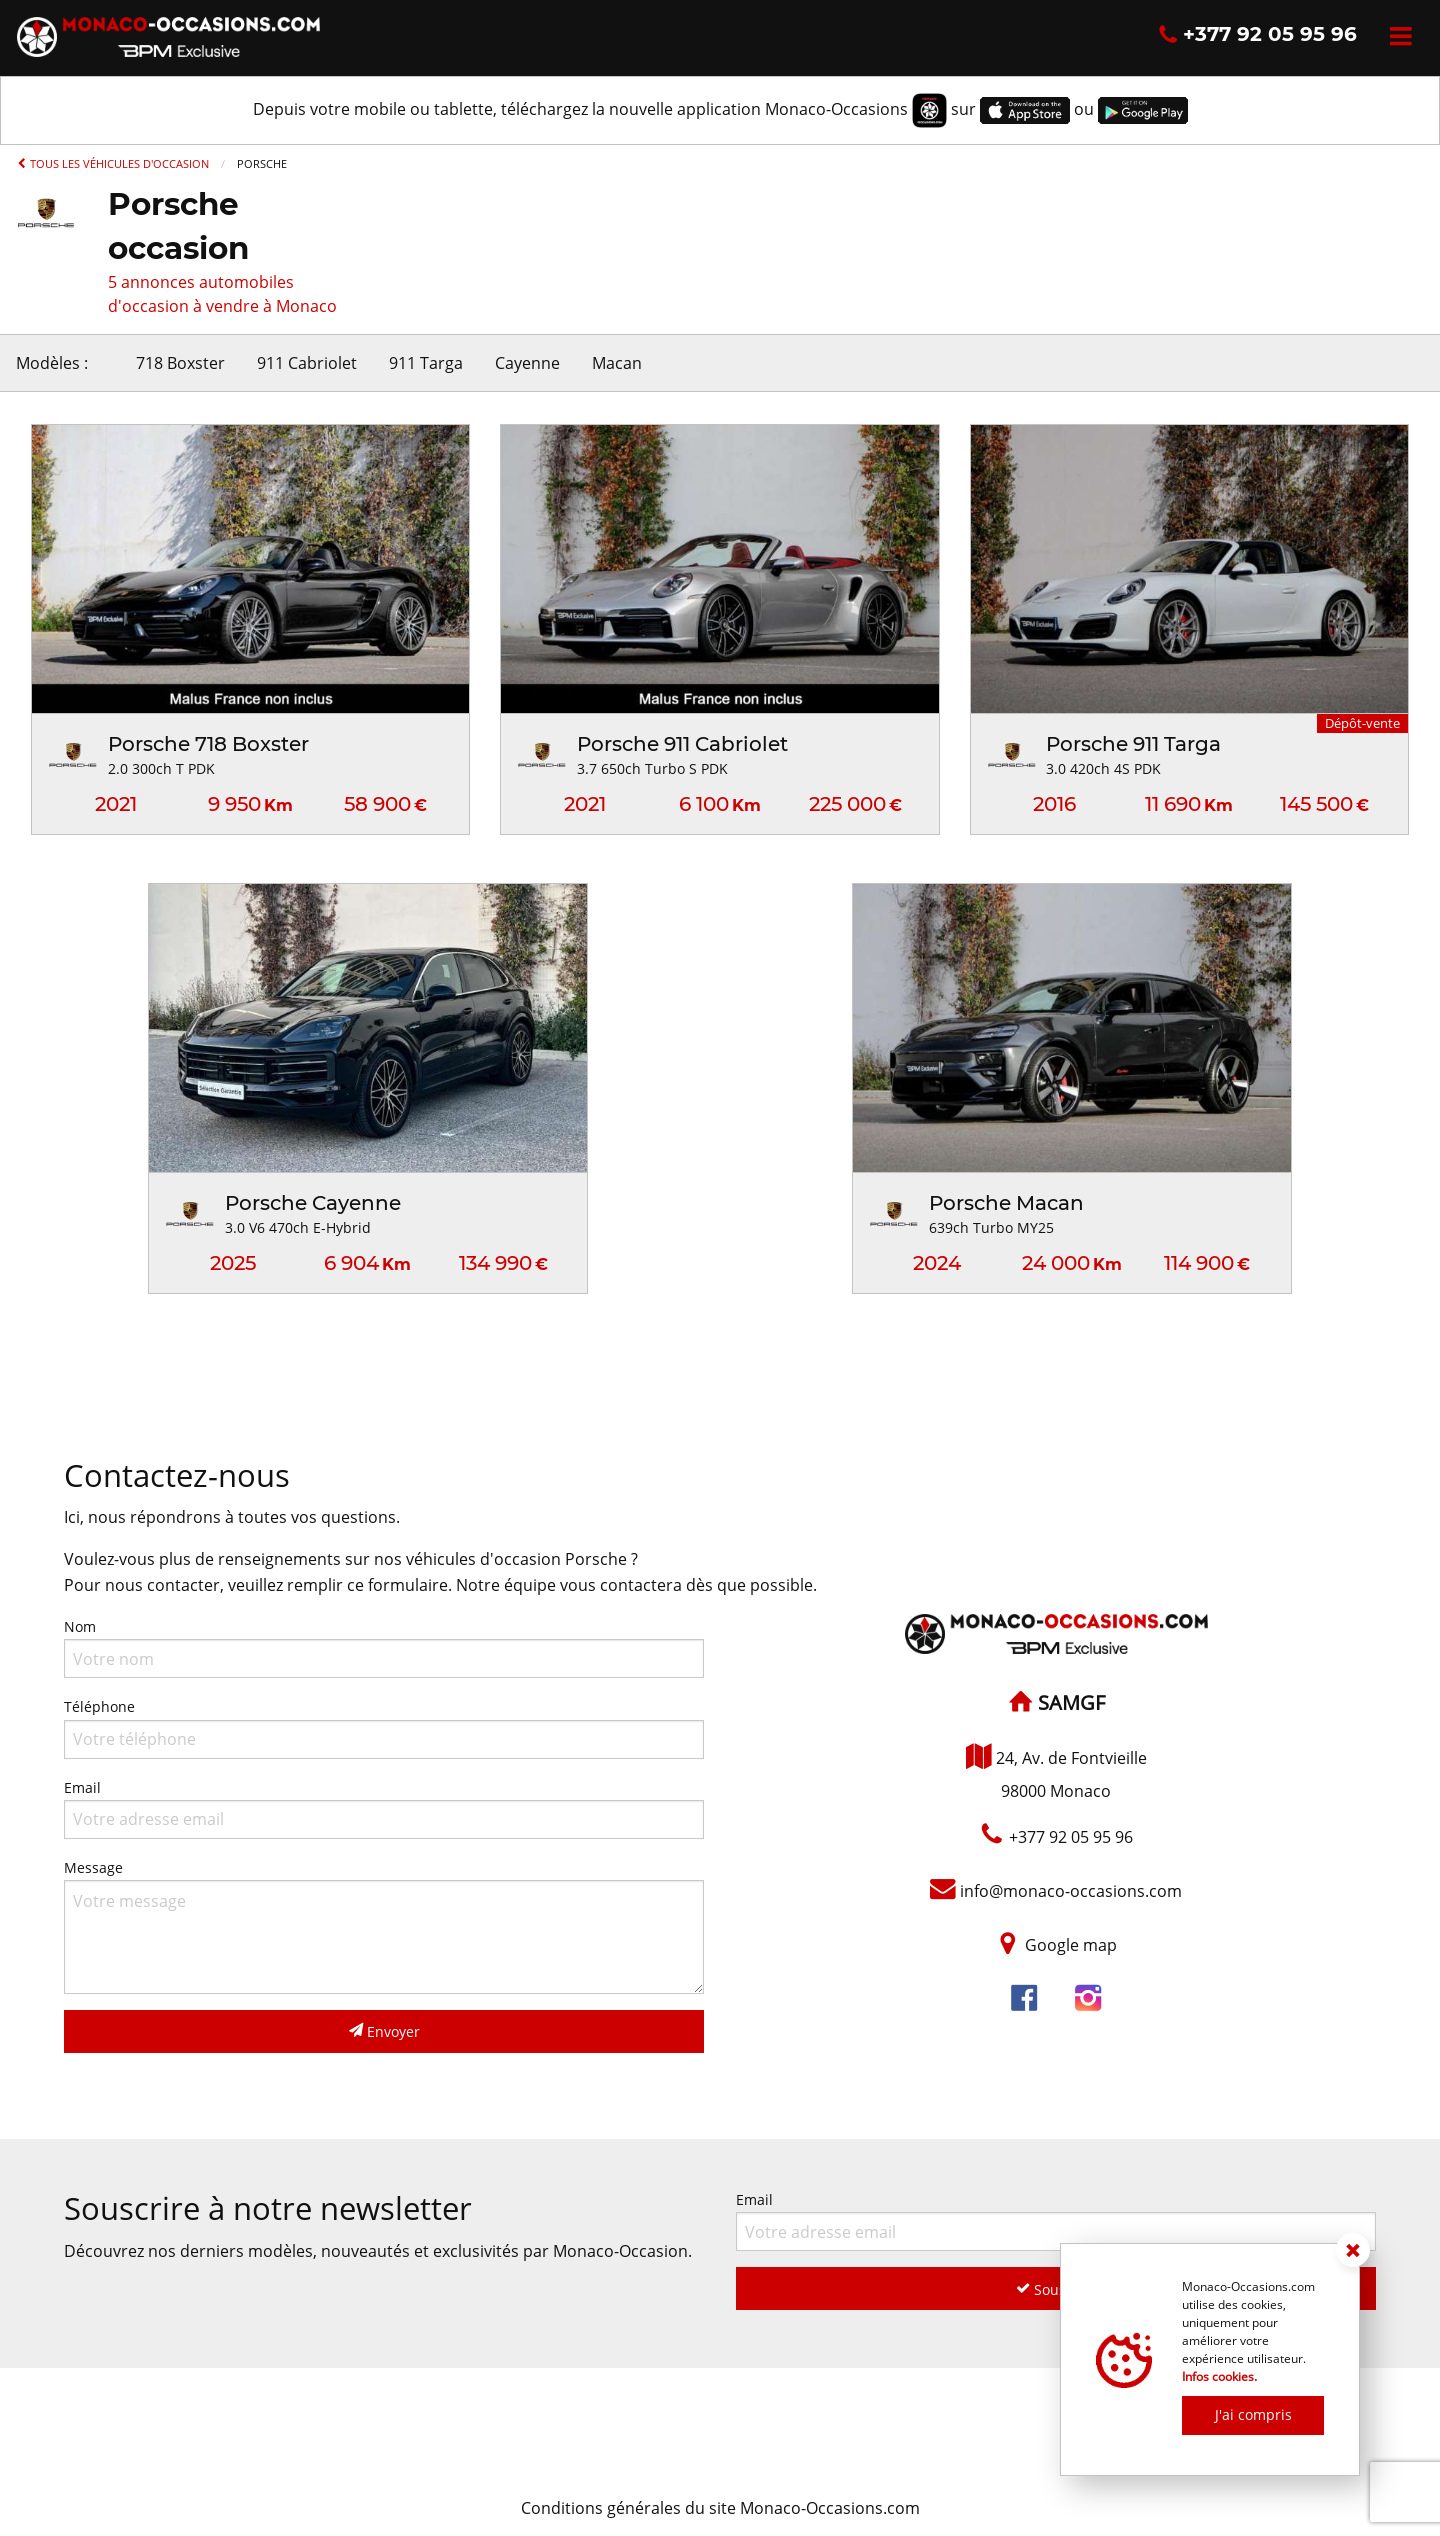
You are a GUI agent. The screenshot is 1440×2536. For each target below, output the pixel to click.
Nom (384, 1647)
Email (384, 1808)
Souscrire (1056, 2289)
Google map (1071, 1945)
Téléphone (384, 1727)
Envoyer (384, 2031)
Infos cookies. (1219, 2376)
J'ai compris (1253, 2414)
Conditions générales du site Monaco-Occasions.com (720, 2508)
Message (384, 1926)
